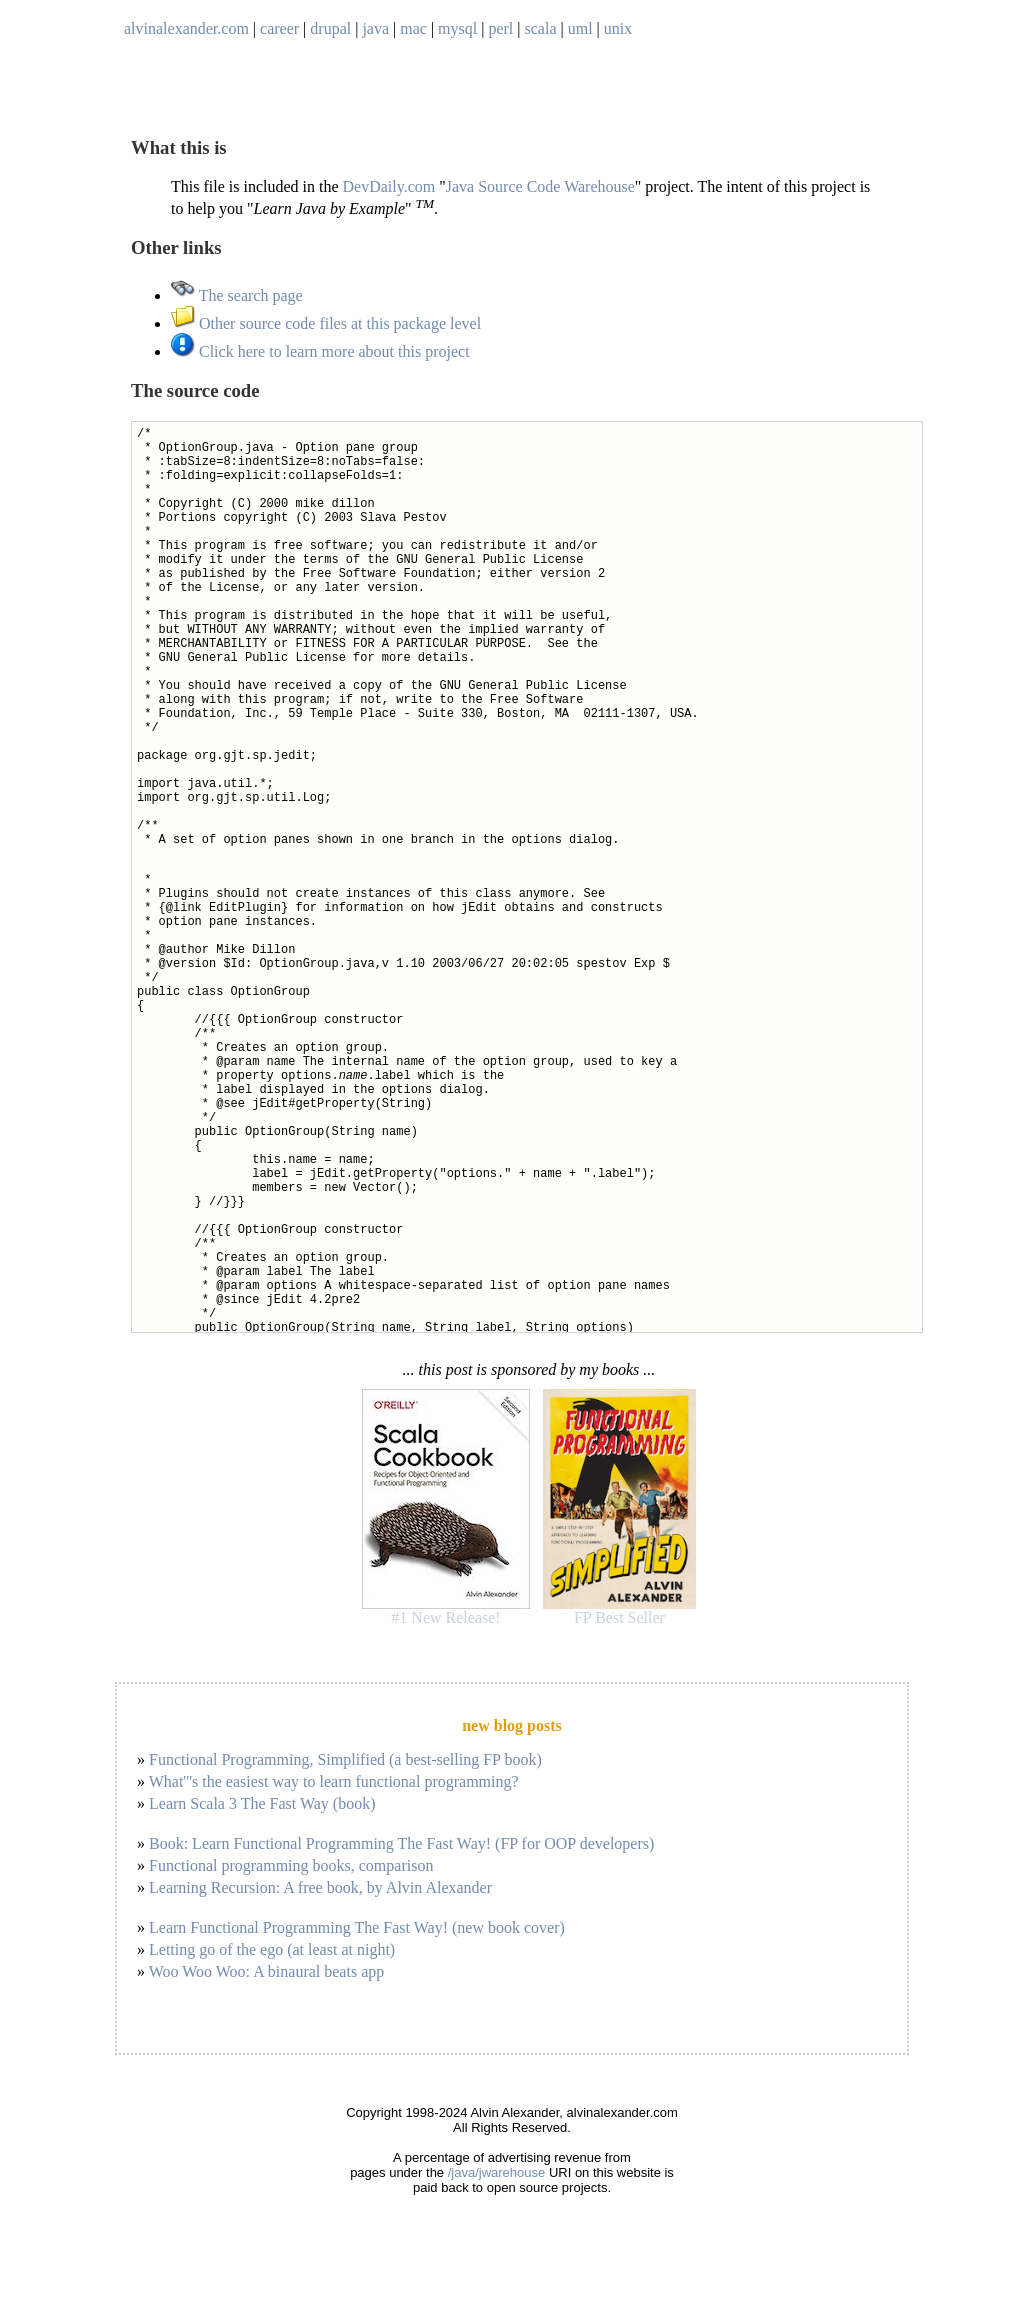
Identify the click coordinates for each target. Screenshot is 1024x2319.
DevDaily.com (389, 186)
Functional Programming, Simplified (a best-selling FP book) (345, 1759)
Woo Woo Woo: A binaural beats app (267, 1971)
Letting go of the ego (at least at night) (272, 1949)
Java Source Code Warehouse (540, 186)
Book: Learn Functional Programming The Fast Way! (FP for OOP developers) (401, 1843)
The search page (237, 295)
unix (618, 28)
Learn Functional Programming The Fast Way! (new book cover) (357, 1927)
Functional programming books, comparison (291, 1865)
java (375, 28)
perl (500, 28)
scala (541, 28)
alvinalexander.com (186, 28)
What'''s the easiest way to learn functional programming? (334, 1781)
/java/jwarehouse (497, 2172)
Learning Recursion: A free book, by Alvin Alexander (320, 1887)
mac (413, 28)
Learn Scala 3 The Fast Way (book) (262, 1803)
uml (580, 28)
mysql (457, 28)
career (279, 28)
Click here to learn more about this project (320, 351)
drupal (330, 28)
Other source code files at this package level (326, 323)
